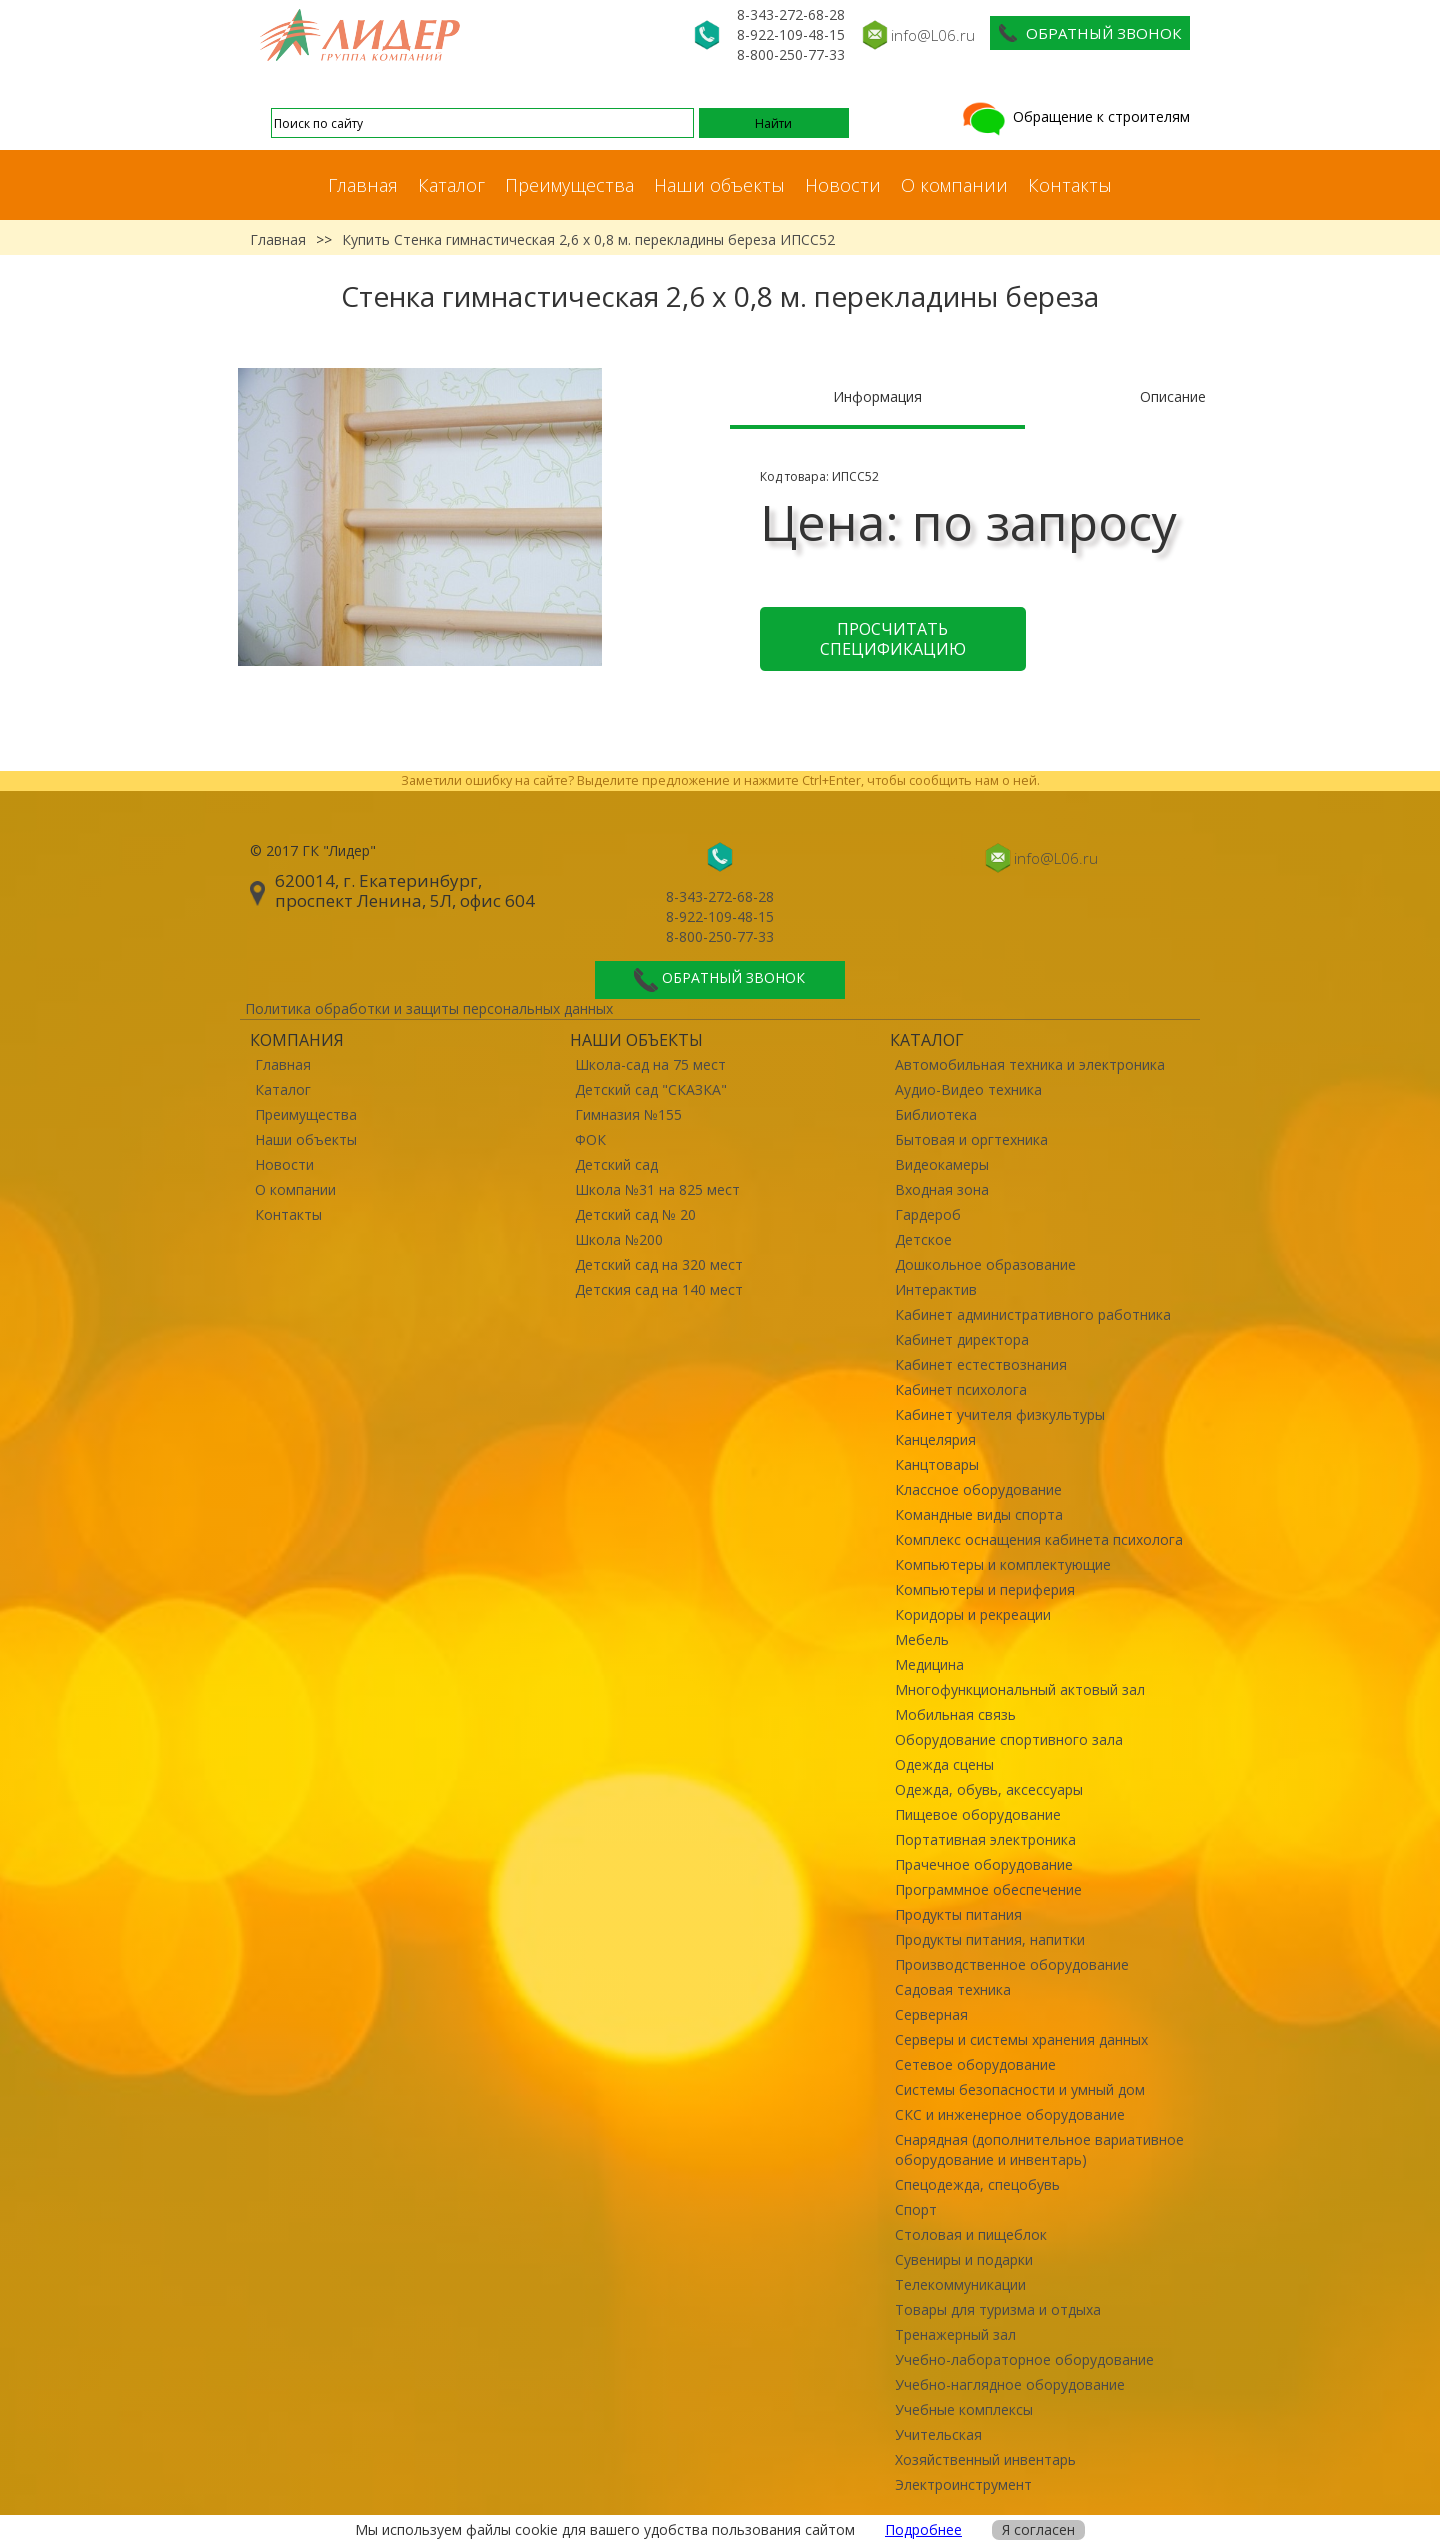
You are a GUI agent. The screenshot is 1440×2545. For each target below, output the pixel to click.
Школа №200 (619, 1239)
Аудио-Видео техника (968, 1089)
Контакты (1070, 185)
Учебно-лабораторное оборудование (1024, 2359)
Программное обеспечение (988, 1889)
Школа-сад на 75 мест (650, 1064)
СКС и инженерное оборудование (1010, 2114)
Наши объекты (719, 185)
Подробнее (923, 2529)
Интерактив (936, 1289)
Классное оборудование (978, 1489)
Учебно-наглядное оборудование (1010, 2384)
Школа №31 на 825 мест (657, 1189)
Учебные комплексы (964, 2409)
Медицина (929, 1664)
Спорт (916, 2209)
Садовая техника (953, 1989)
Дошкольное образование (985, 1264)
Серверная (931, 2014)
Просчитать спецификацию (893, 639)
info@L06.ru (933, 35)
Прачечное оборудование (984, 1864)
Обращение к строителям (1074, 116)
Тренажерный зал (955, 2334)
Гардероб (928, 1214)
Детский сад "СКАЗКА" (651, 1089)
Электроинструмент (963, 2484)
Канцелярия (935, 1439)
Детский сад (616, 1164)
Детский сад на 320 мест (659, 1264)
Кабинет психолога (961, 1389)
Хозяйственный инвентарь (985, 2459)
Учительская (938, 2434)
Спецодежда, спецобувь (977, 2184)
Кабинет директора (962, 1339)
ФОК (590, 1139)
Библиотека (936, 1114)
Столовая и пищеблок (971, 2234)
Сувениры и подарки (964, 2259)
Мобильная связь (955, 1714)
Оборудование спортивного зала (1009, 1739)
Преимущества (569, 185)
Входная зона (942, 1189)
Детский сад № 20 (635, 1214)
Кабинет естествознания (981, 1364)
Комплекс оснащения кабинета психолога (1039, 1539)
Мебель (922, 1639)
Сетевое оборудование (975, 2064)
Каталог (451, 185)
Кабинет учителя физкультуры (1000, 1414)
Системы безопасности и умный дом (1020, 2089)
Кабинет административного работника (1033, 1314)
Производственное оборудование (1012, 1964)
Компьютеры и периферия (985, 1589)
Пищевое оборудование (978, 1814)
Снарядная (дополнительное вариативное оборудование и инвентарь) (1039, 2149)
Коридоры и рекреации (973, 1614)
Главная (363, 185)
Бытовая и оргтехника (971, 1139)
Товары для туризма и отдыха (998, 2309)
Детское (923, 1239)
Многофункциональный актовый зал (1020, 1689)
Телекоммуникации (960, 2284)
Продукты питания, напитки (990, 1939)
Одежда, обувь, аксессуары (989, 1789)
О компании (954, 185)
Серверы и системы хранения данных (1021, 2039)
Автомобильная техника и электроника (1030, 1064)
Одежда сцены (944, 1764)
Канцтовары (937, 1464)
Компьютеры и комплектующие (1003, 1564)
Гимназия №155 (628, 1114)
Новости (843, 185)
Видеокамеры (942, 1164)
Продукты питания (958, 1914)
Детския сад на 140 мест (659, 1289)
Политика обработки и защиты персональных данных (429, 1008)
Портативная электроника (985, 1839)
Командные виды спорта (979, 1514)
